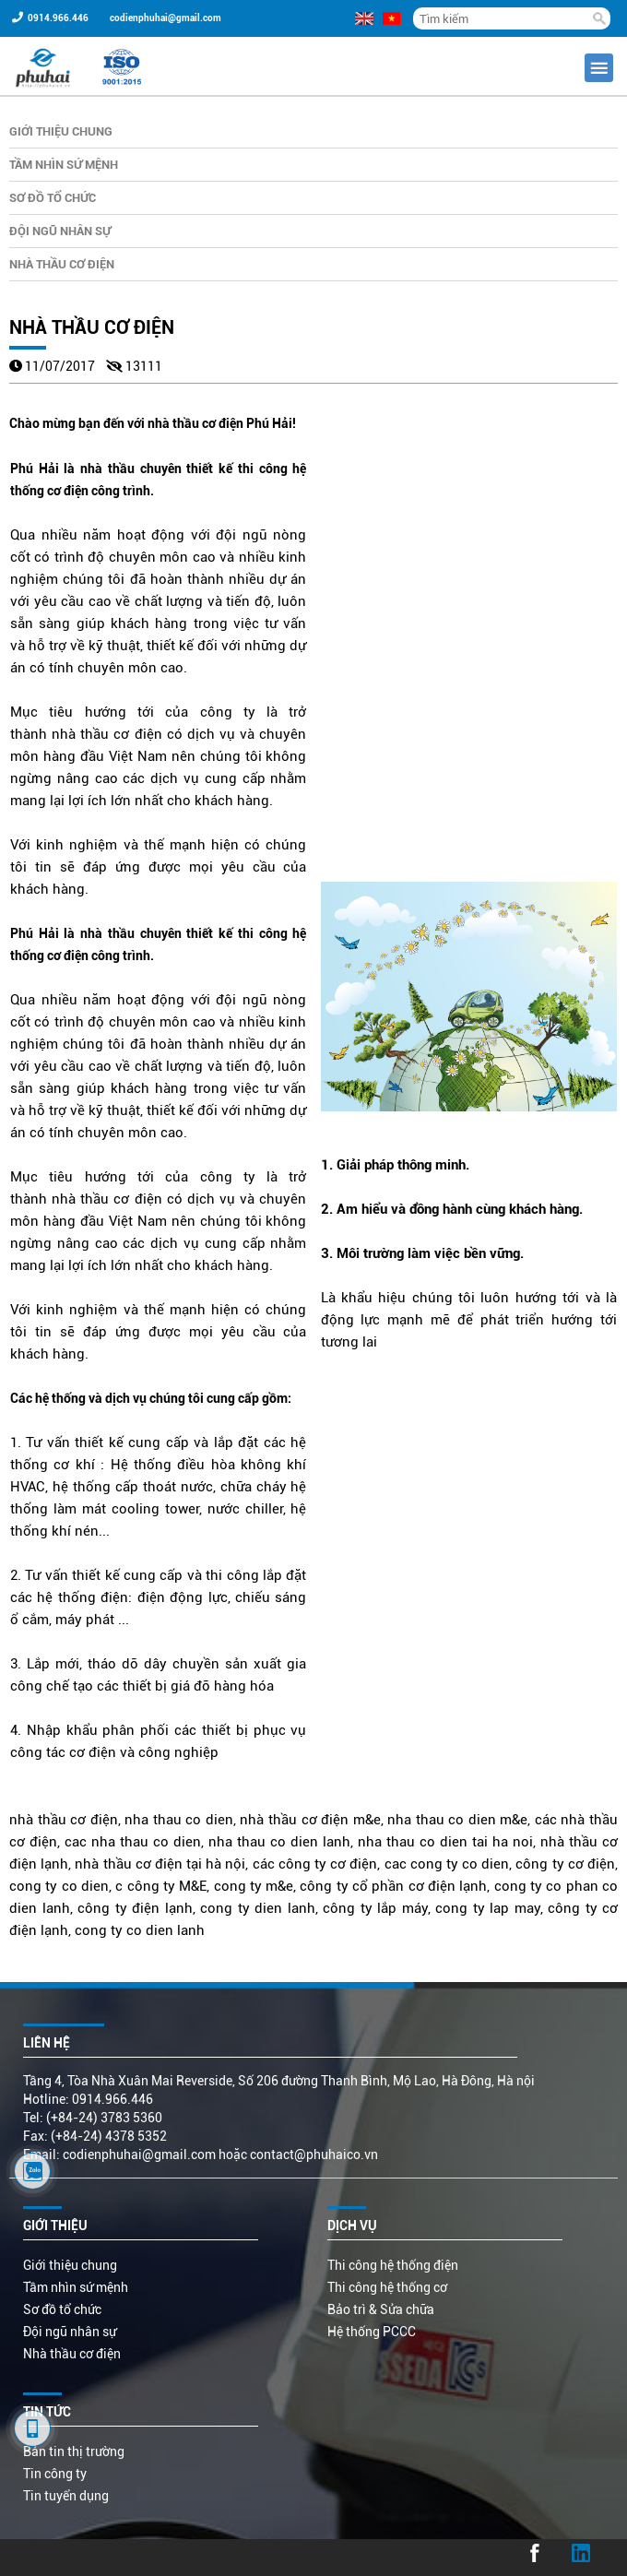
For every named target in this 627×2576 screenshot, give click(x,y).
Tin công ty (55, 2473)
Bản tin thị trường (73, 2451)
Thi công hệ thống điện (392, 2265)
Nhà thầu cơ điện (61, 264)
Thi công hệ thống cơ (387, 2287)
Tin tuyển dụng (66, 2495)
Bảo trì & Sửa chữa (380, 2309)
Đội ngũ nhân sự (60, 231)
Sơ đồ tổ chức (52, 198)
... (21, 2557)
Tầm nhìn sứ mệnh (63, 165)
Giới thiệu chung (60, 131)
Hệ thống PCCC (371, 2331)
